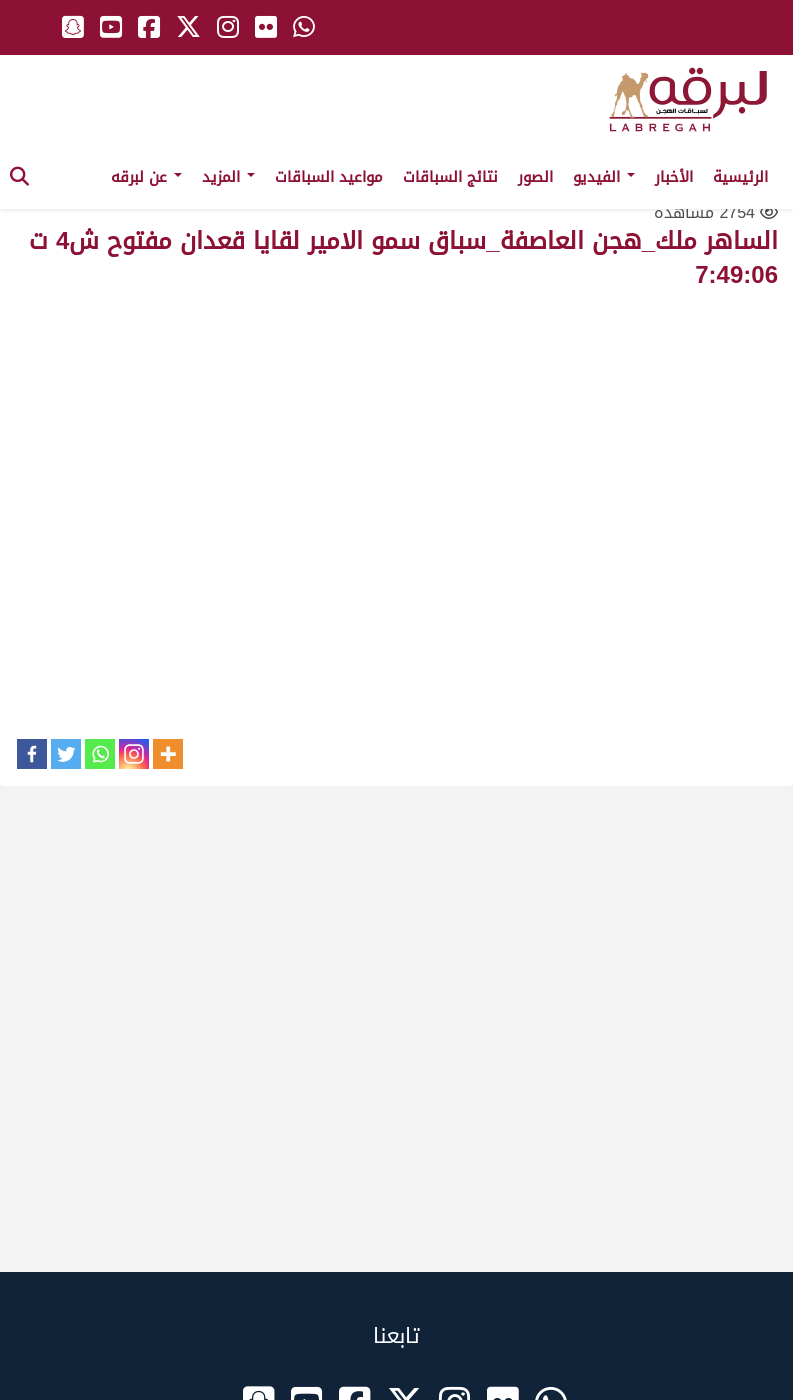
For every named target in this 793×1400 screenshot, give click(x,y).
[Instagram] (134, 754)
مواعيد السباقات (329, 177)
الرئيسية (740, 177)
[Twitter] (66, 754)
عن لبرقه (146, 177)
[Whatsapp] (100, 754)
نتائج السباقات (450, 177)
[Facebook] (32, 754)
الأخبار (674, 177)
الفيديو (604, 177)
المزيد (228, 177)
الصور (535, 177)
